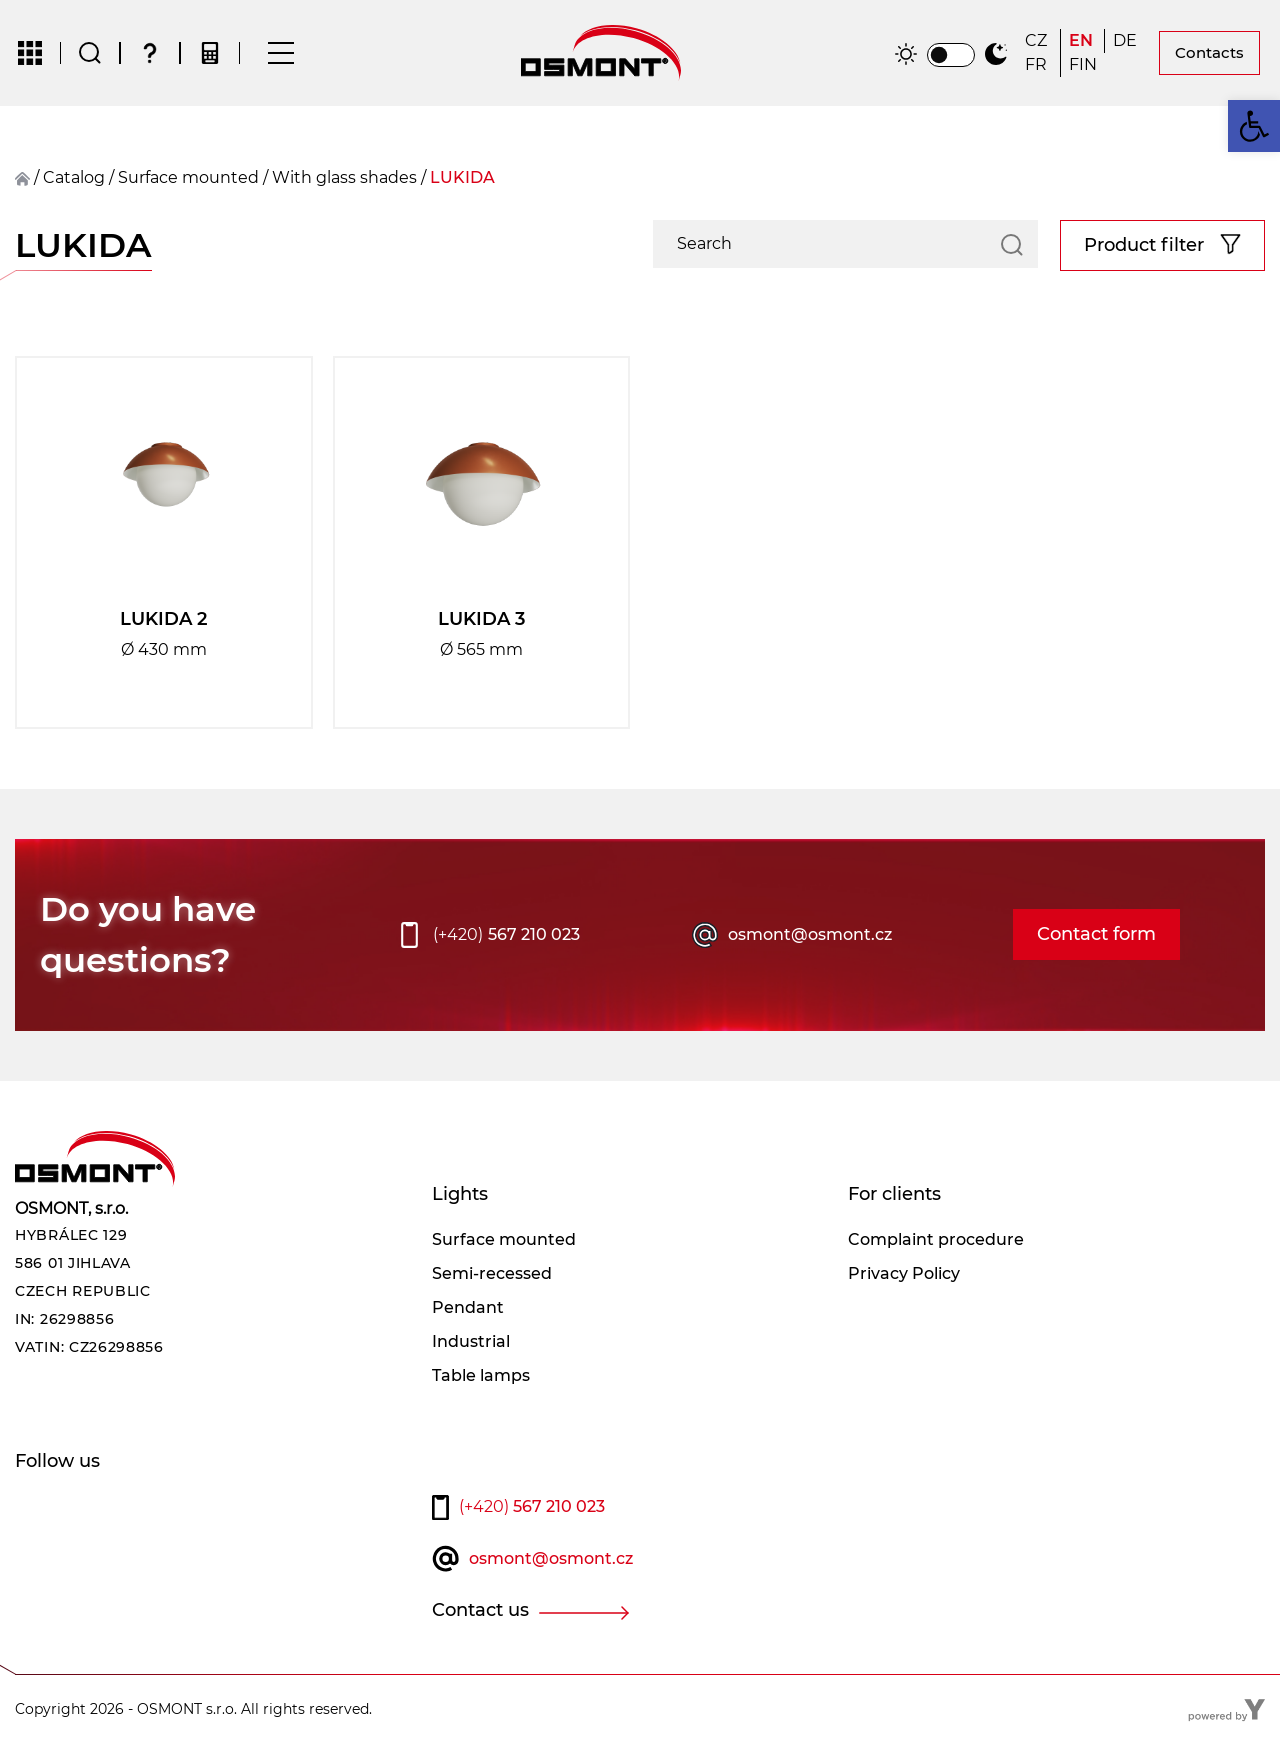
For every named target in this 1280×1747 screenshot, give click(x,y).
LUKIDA (462, 179)
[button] (1254, 126)
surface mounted (188, 179)
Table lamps (481, 1377)
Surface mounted (504, 1241)
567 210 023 (506, 937)
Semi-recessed (492, 1275)
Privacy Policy (904, 1275)
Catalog (74, 179)
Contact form (1096, 937)
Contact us (480, 1613)
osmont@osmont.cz (810, 936)
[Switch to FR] (1038, 66)
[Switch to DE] (1127, 42)
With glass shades (344, 179)
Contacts (1209, 53)
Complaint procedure (936, 1241)
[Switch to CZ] (1038, 42)
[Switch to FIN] (1083, 66)
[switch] (951, 56)
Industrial (471, 1343)
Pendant (468, 1309)
